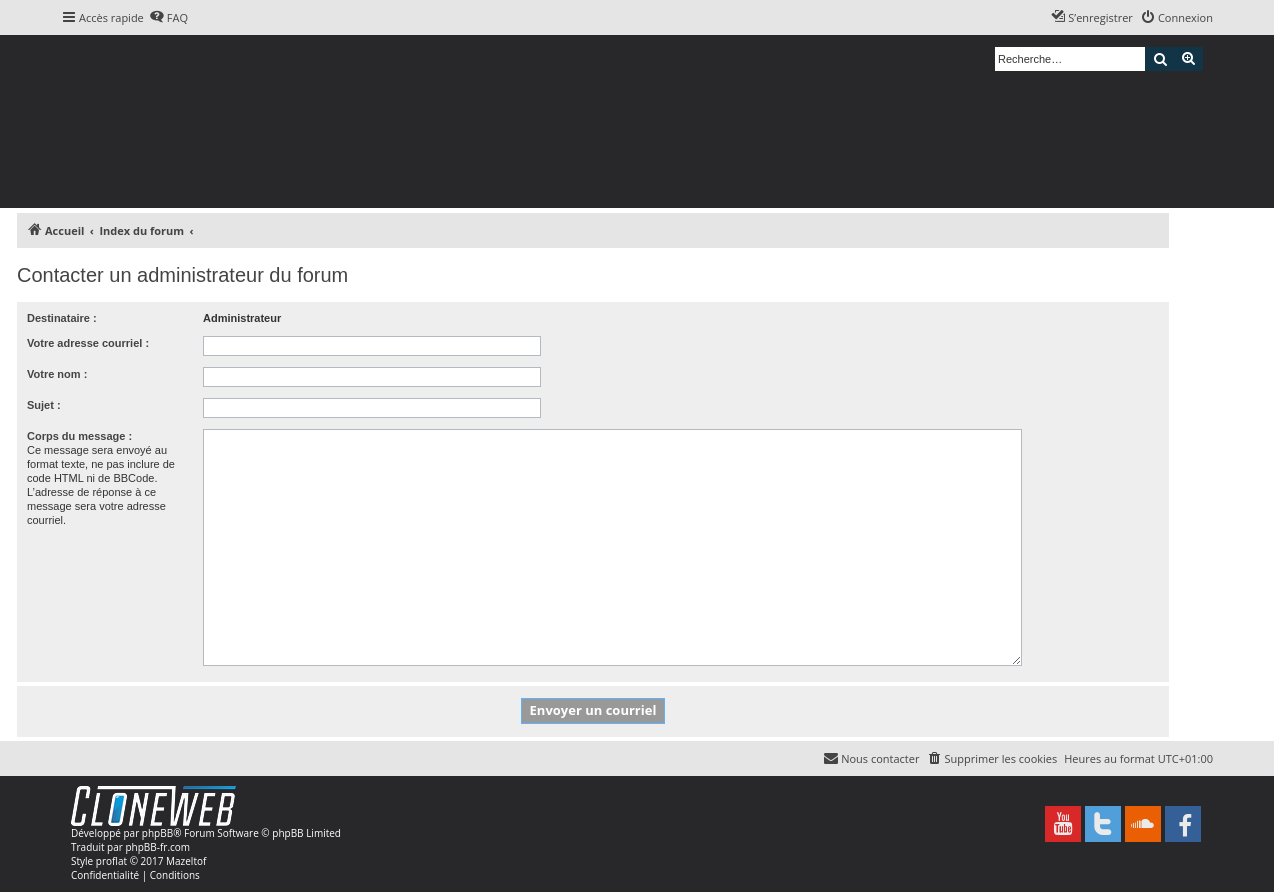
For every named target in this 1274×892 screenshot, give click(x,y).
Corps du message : (79, 436)
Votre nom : (57, 374)
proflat (111, 861)
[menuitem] (168, 18)
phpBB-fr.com (157, 847)
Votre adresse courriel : (88, 343)
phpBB (157, 833)
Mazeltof (186, 861)
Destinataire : (62, 318)
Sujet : (44, 405)
